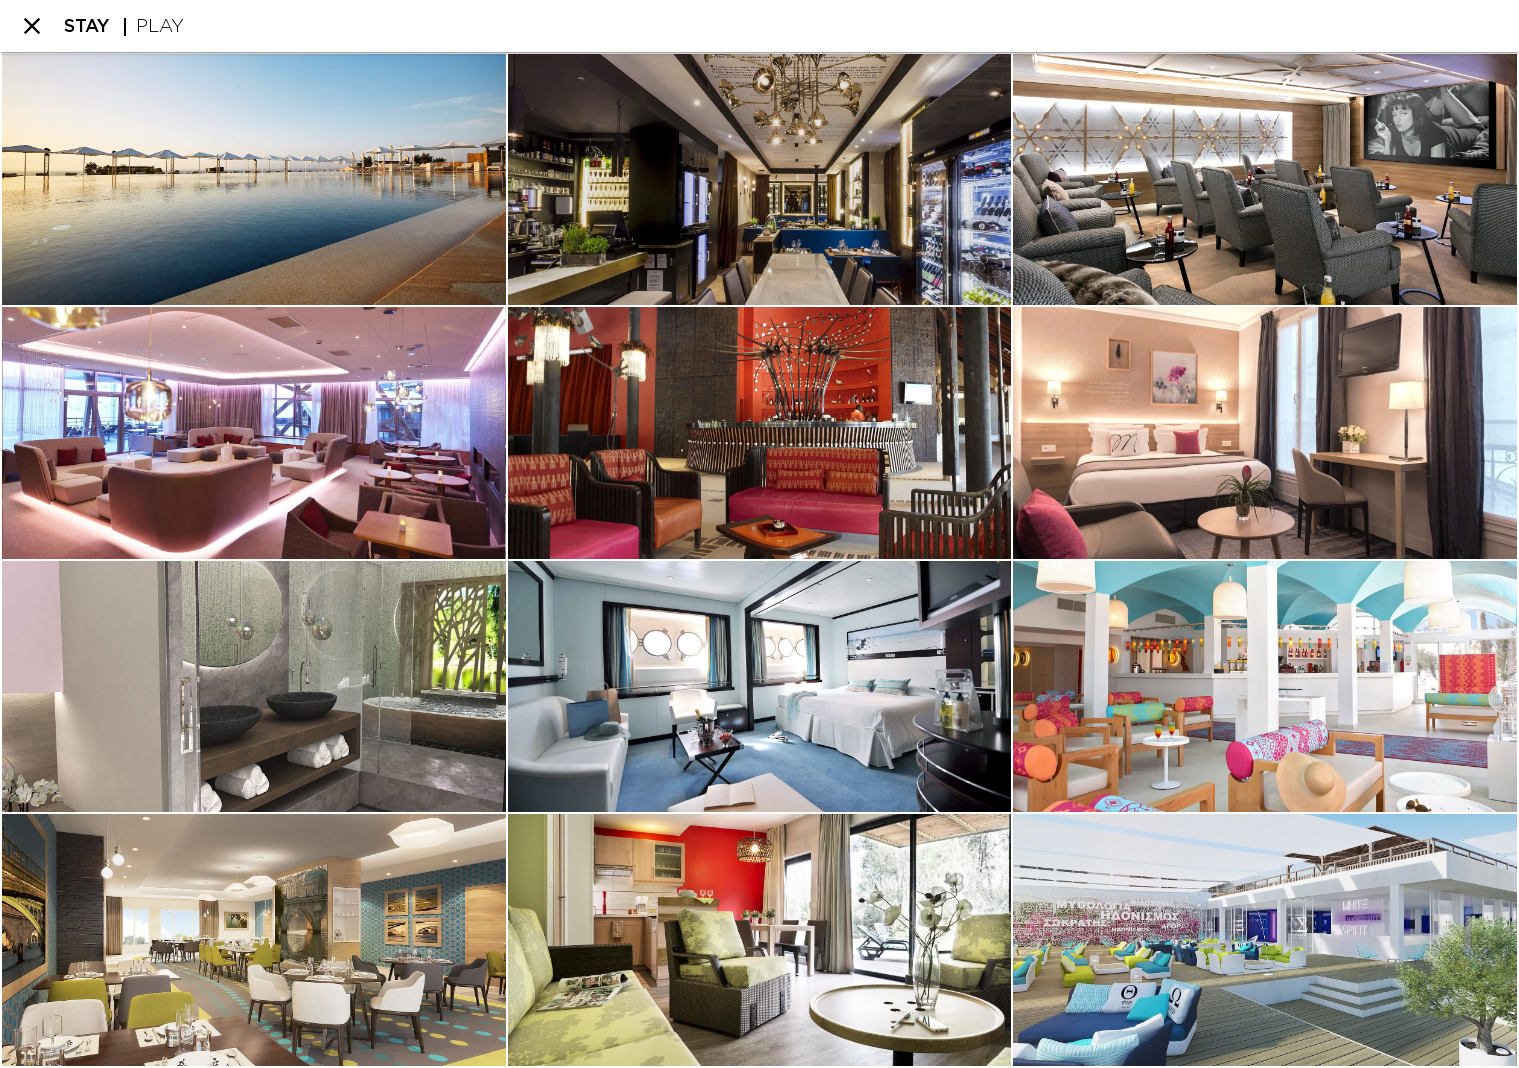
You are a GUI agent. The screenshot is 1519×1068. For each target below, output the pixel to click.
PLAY (160, 27)
